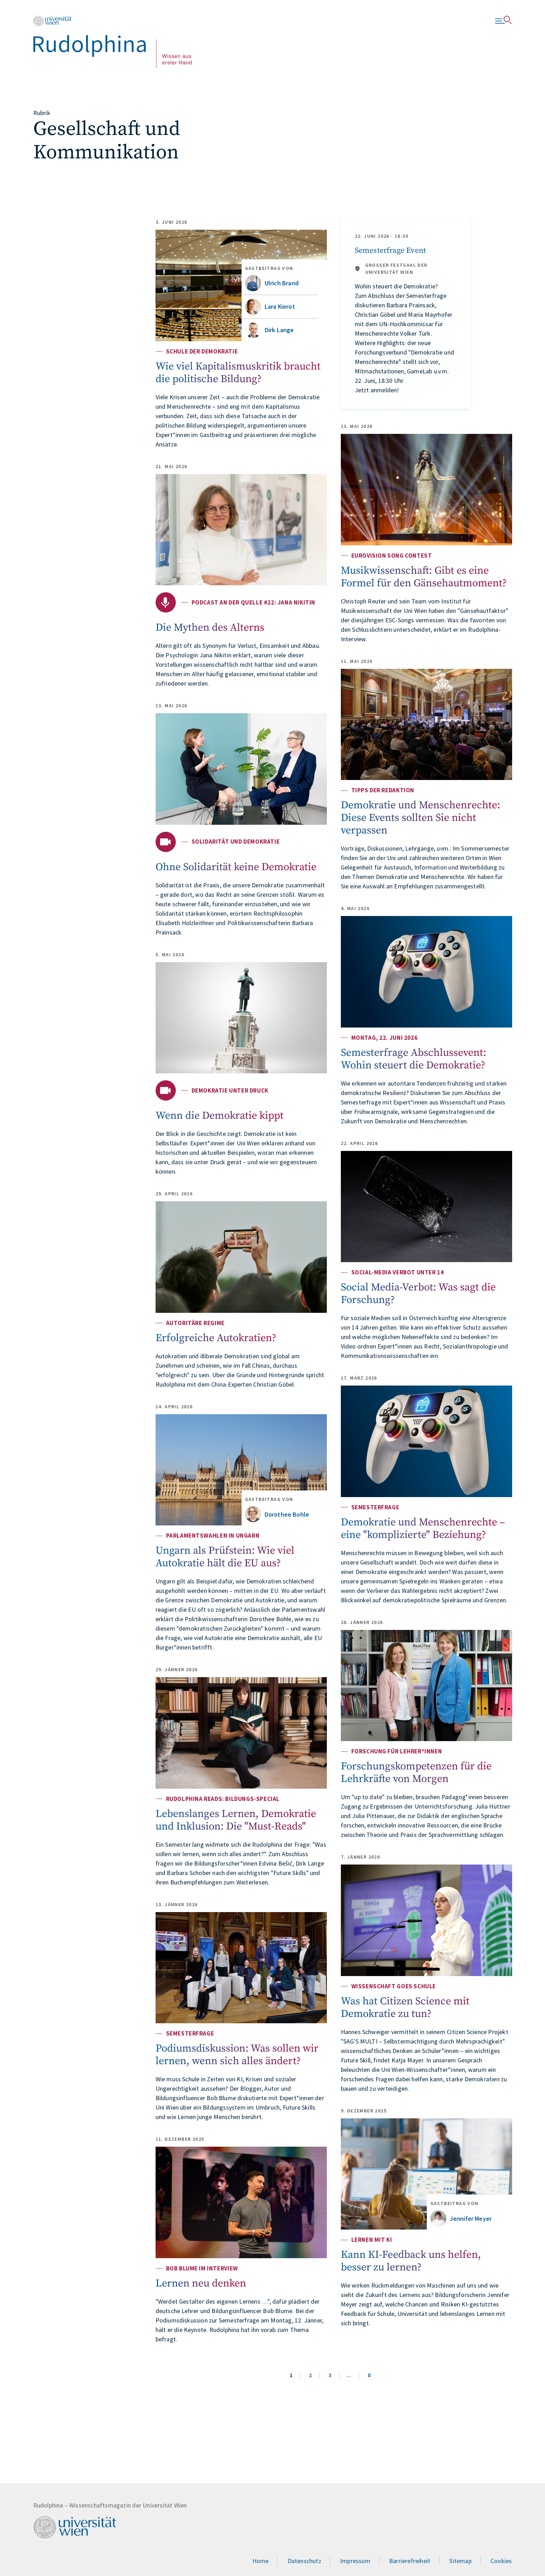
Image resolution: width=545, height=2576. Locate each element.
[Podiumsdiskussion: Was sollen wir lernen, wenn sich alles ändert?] (241, 1968)
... (349, 2375)
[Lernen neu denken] (241, 2202)
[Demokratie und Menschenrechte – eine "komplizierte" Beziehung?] (426, 1441)
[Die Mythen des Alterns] (241, 530)
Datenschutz (304, 2561)
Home (260, 2561)
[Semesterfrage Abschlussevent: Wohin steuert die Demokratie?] (426, 972)
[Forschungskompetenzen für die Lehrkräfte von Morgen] (426, 1685)
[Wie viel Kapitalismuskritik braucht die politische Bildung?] (241, 285)
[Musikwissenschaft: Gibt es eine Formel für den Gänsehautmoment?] (426, 489)
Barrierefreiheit (409, 2561)
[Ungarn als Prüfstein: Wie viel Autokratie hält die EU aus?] (241, 1470)
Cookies (501, 2561)
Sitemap (460, 2561)
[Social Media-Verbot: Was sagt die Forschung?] (426, 1206)
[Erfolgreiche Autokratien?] (241, 1257)
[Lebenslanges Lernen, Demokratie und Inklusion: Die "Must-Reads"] (241, 1733)
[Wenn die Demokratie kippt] (241, 1018)
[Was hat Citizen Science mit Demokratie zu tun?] (426, 1920)
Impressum (355, 2561)
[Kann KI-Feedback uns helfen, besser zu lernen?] (426, 2174)
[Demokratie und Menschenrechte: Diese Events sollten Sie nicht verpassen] (426, 724)
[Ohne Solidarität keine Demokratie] (241, 769)
